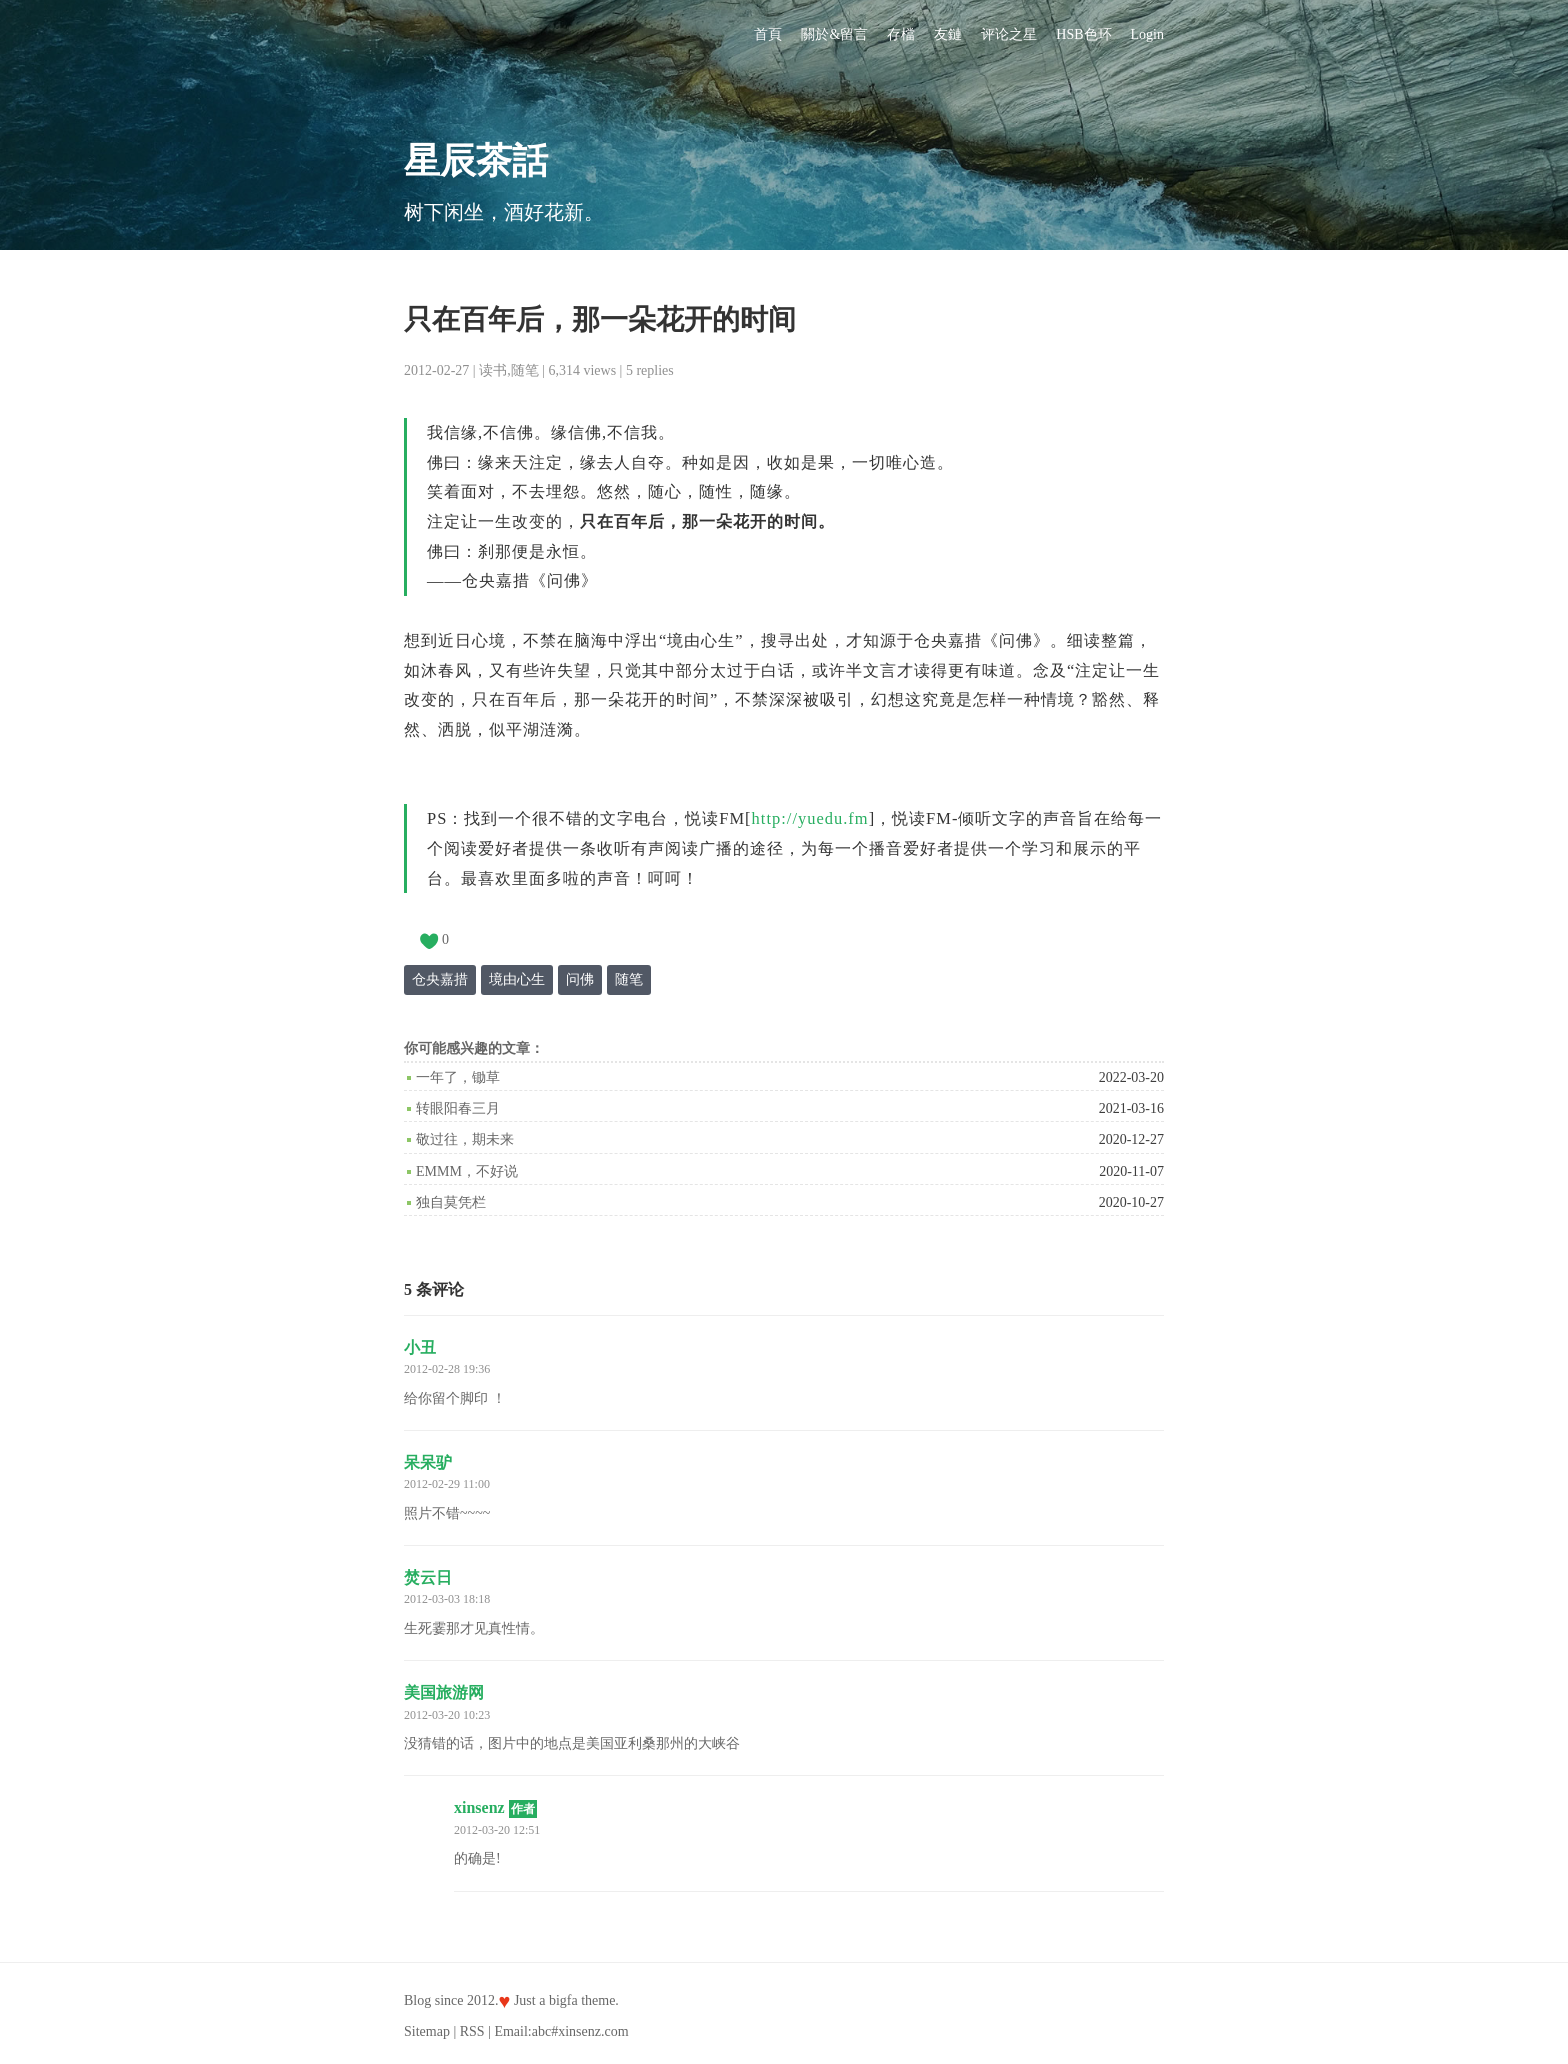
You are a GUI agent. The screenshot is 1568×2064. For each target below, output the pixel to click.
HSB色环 (1083, 34)
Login (1147, 34)
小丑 (420, 1347)
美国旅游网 (444, 1692)
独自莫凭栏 (451, 1202)
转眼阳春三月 (458, 1108)
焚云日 (428, 1577)
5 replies (650, 370)
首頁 (768, 34)
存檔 (901, 34)
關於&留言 (834, 34)
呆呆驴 (428, 1462)
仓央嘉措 (440, 979)
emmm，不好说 (467, 1171)
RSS (472, 2031)
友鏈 (948, 34)
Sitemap (427, 2031)
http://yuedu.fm (810, 818)
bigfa (563, 2000)
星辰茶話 (476, 161)
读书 (493, 370)
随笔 (525, 370)
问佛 (580, 979)
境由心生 (517, 979)
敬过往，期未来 (465, 1139)
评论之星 (1009, 34)
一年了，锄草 (458, 1077)
